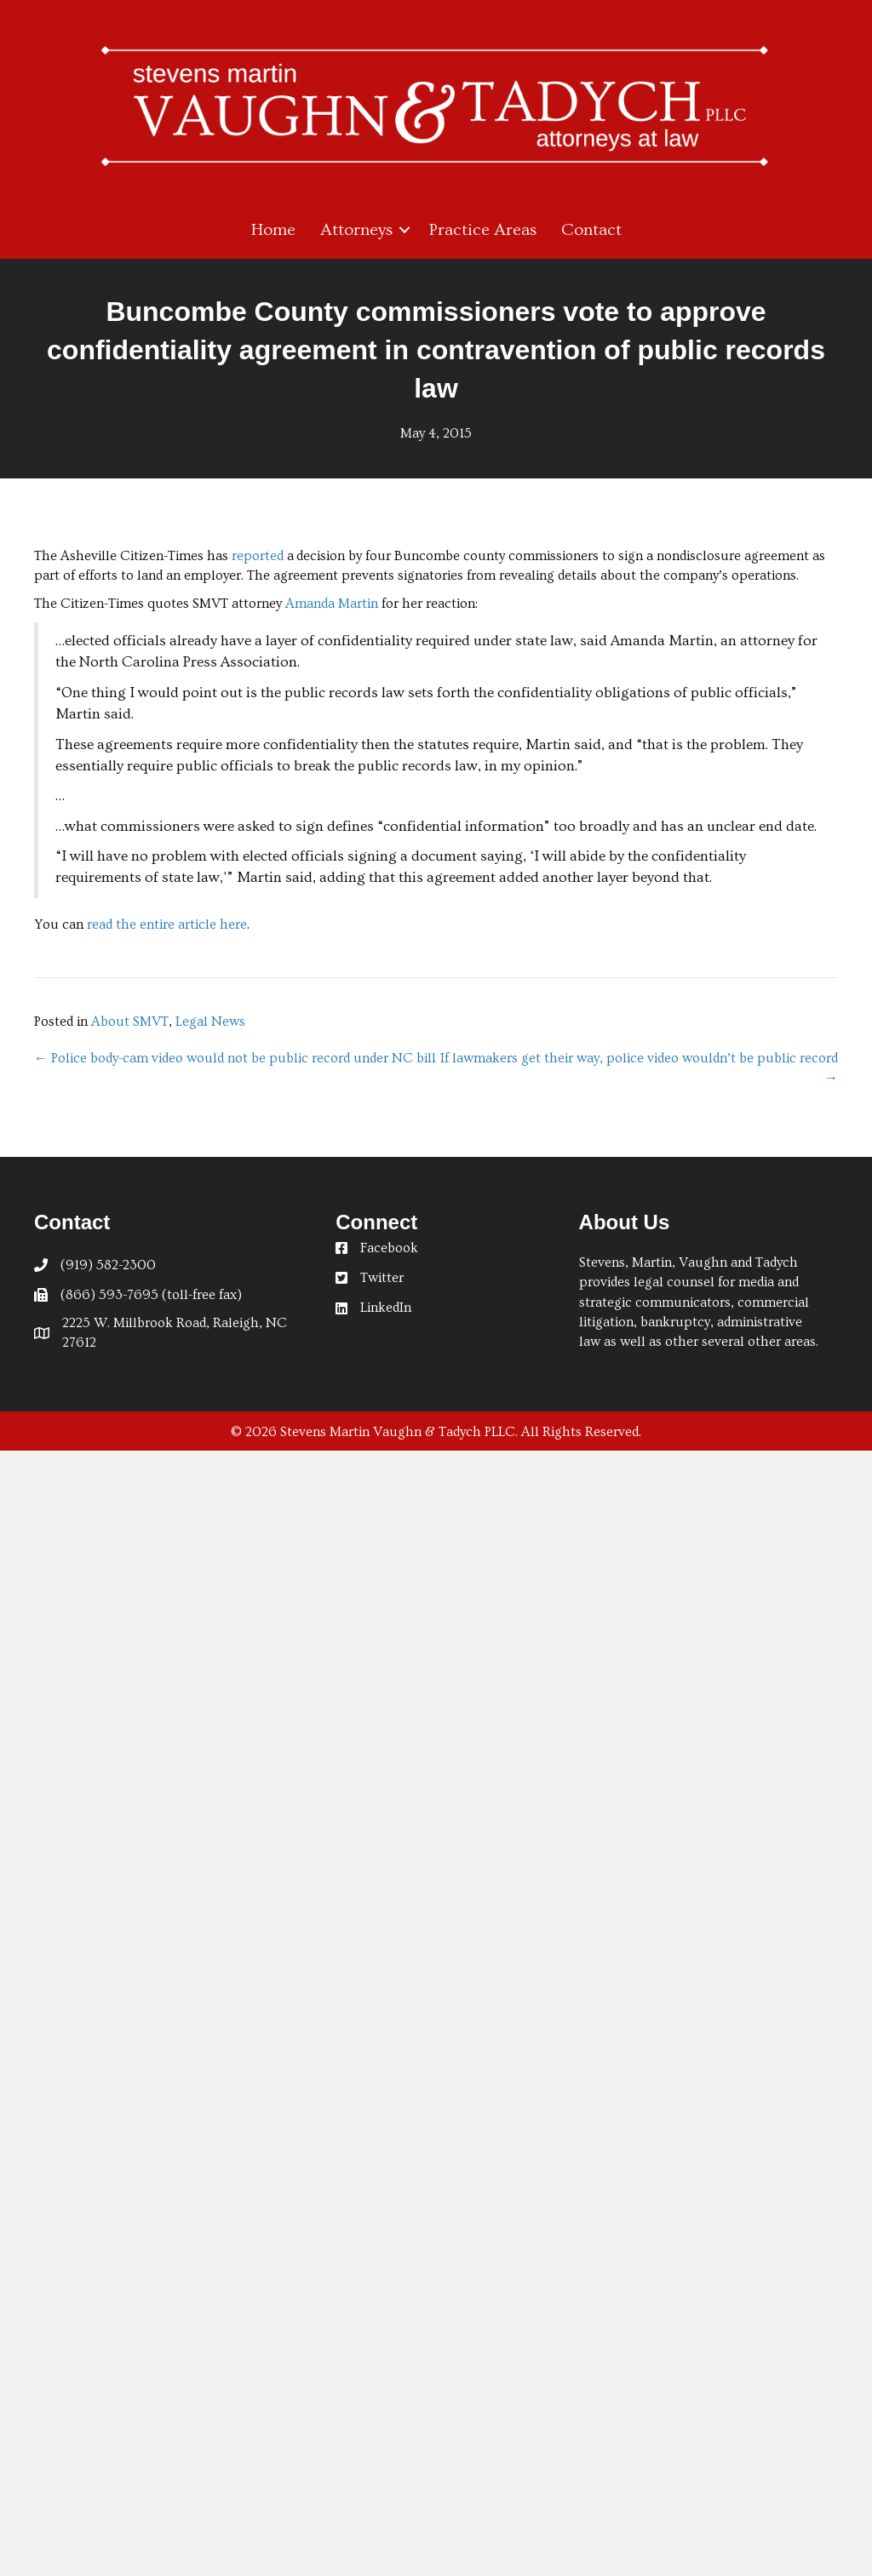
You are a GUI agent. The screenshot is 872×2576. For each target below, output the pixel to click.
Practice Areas (482, 229)
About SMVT (130, 1021)
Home (273, 229)
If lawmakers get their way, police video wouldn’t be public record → (639, 1067)
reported (259, 556)
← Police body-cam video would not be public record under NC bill (235, 1058)
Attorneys (356, 229)
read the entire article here (167, 924)
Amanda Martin (331, 603)
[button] (404, 229)
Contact (591, 229)
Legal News (210, 1021)
